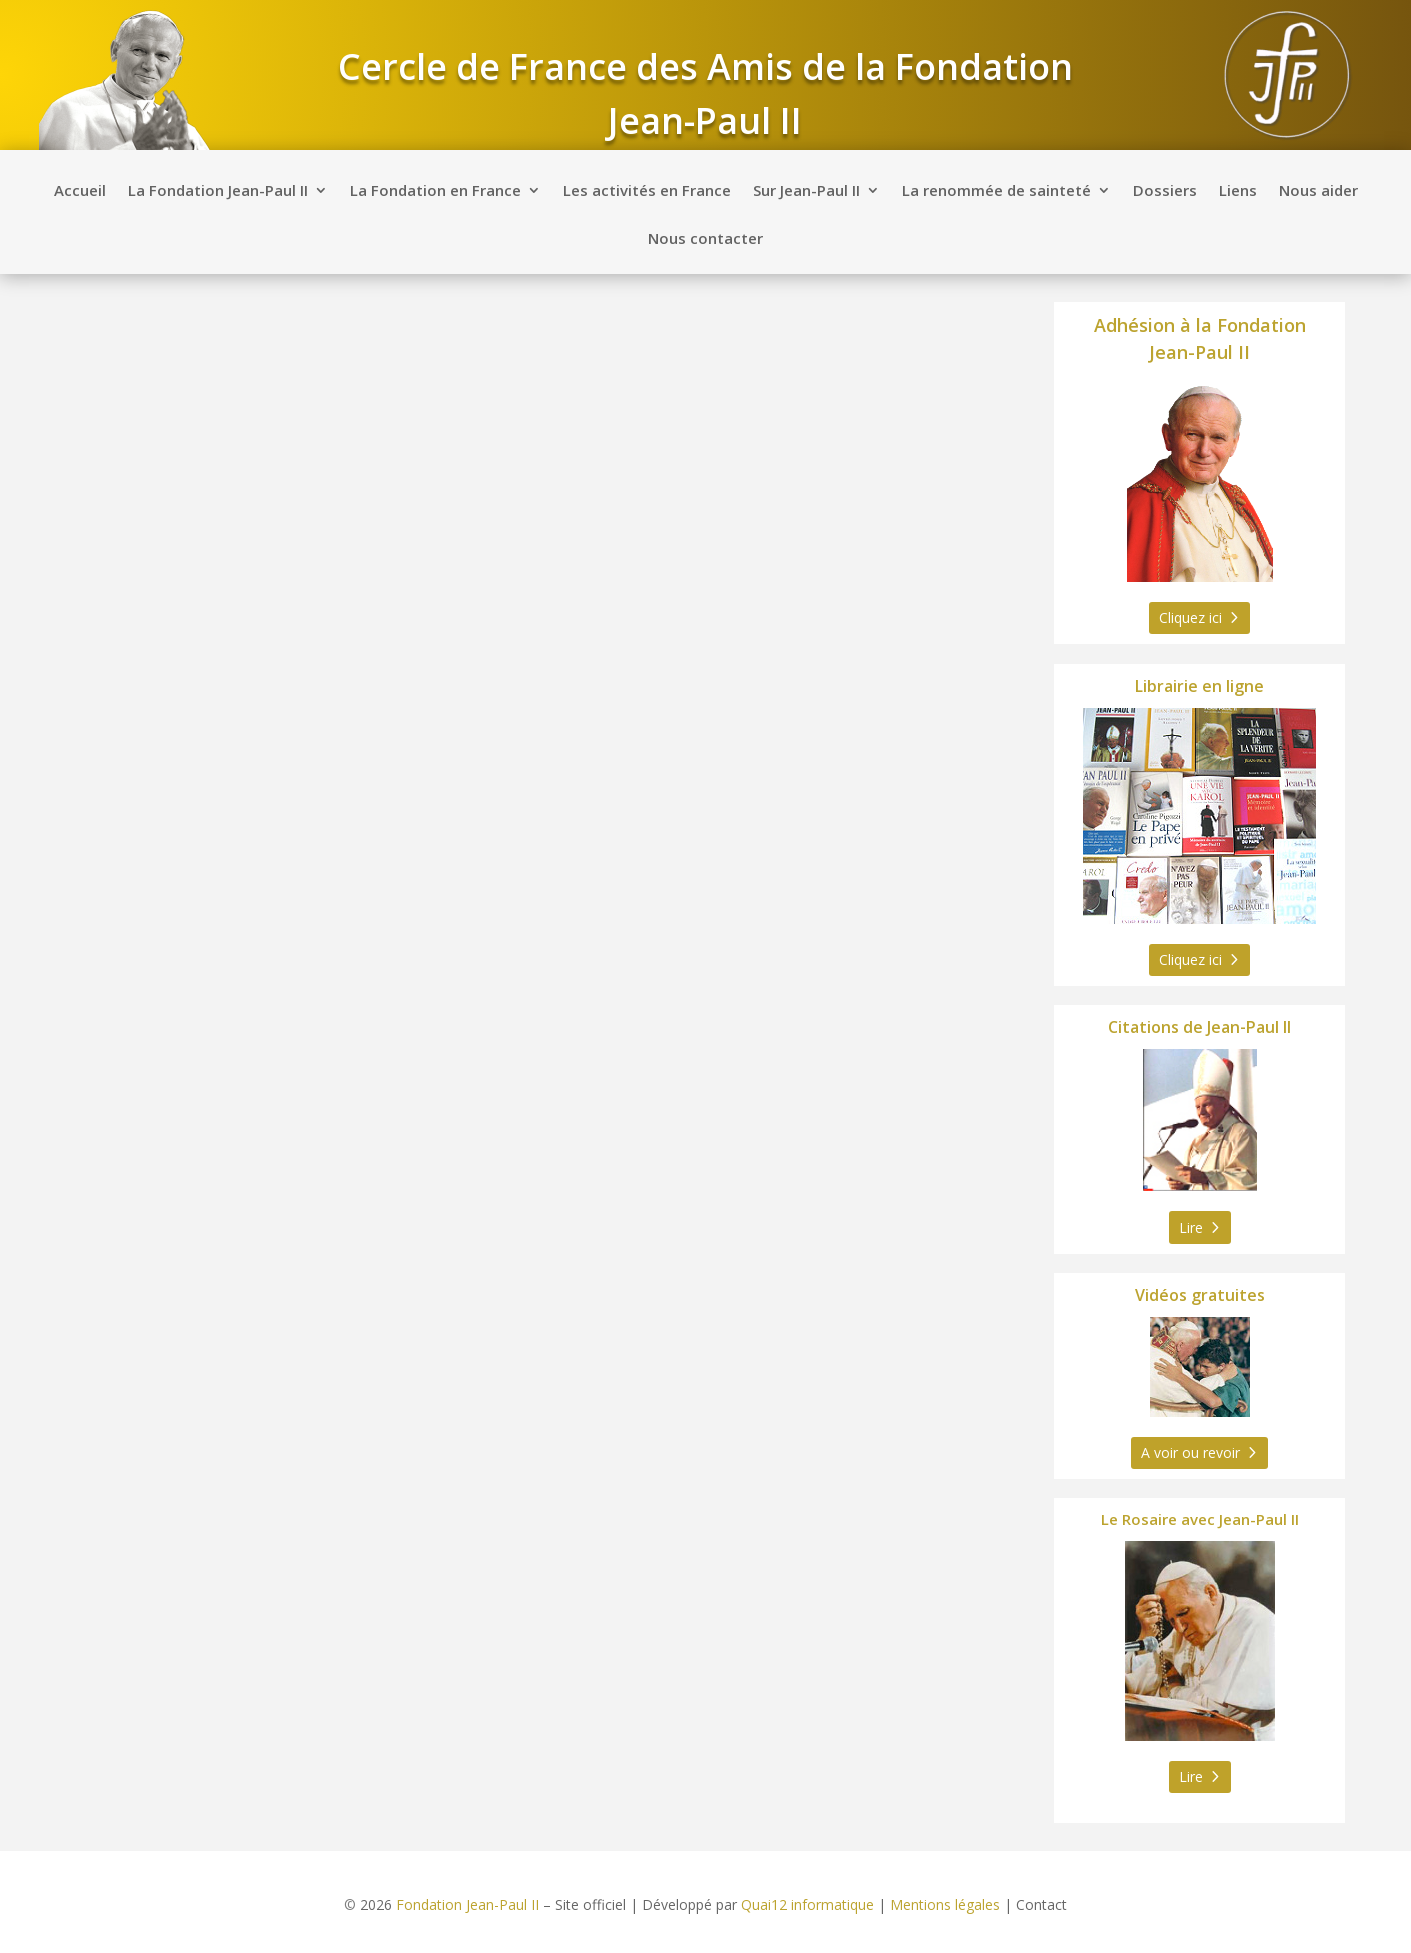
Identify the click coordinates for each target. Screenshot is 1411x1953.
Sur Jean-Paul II (806, 191)
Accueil (80, 191)
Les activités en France (647, 191)
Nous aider (1318, 191)
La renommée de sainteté (996, 191)
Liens (1238, 191)
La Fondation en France (435, 191)
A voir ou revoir (1190, 1452)
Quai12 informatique (807, 1904)
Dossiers (1165, 191)
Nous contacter (705, 239)
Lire (1191, 1227)
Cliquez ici (1190, 617)
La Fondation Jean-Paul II (218, 191)
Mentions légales (945, 1904)
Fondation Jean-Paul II (467, 1904)
